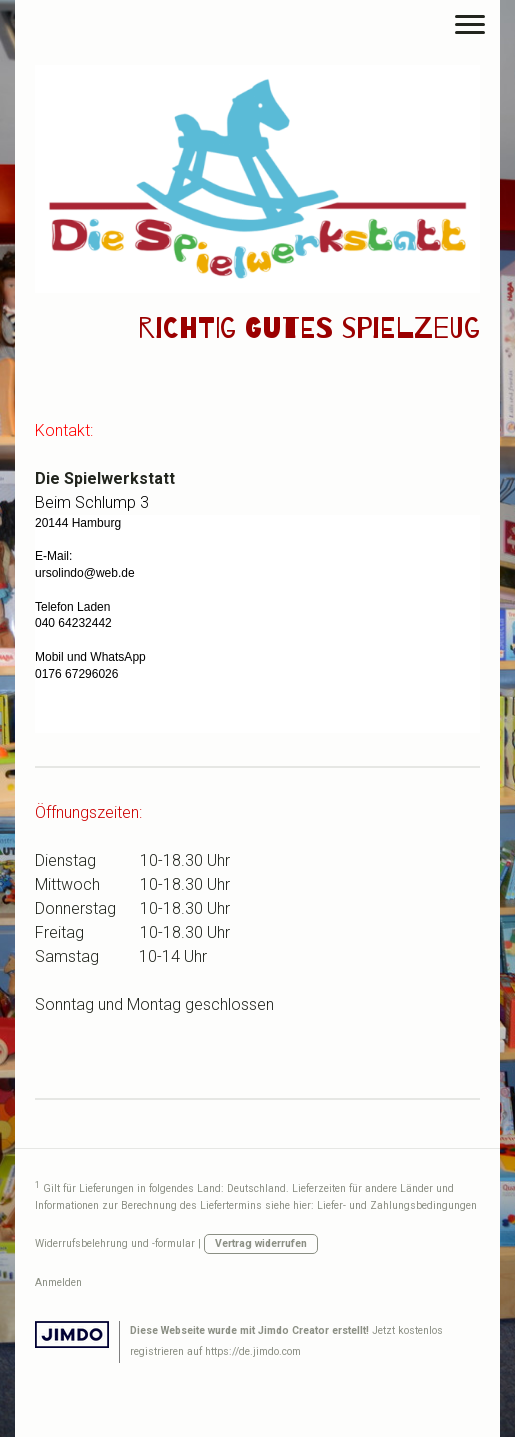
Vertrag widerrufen (261, 1243)
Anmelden (58, 1282)
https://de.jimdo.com (253, 1351)
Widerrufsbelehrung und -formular (115, 1243)
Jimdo (72, 1334)
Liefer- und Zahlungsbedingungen (397, 1205)
